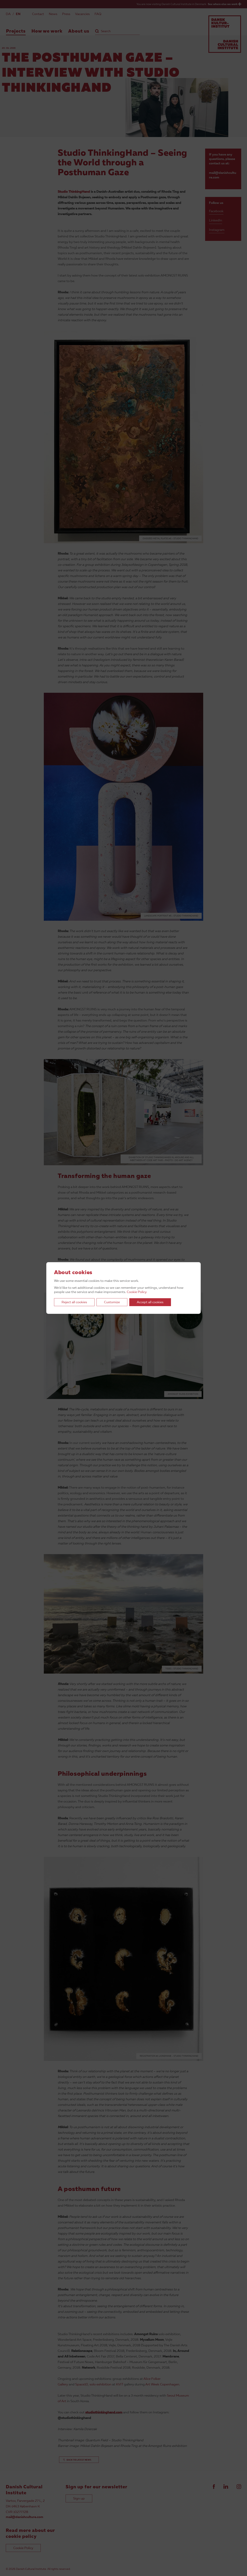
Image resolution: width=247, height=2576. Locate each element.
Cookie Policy (137, 1292)
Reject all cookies (74, 1302)
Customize (112, 1302)
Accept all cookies (150, 1302)
